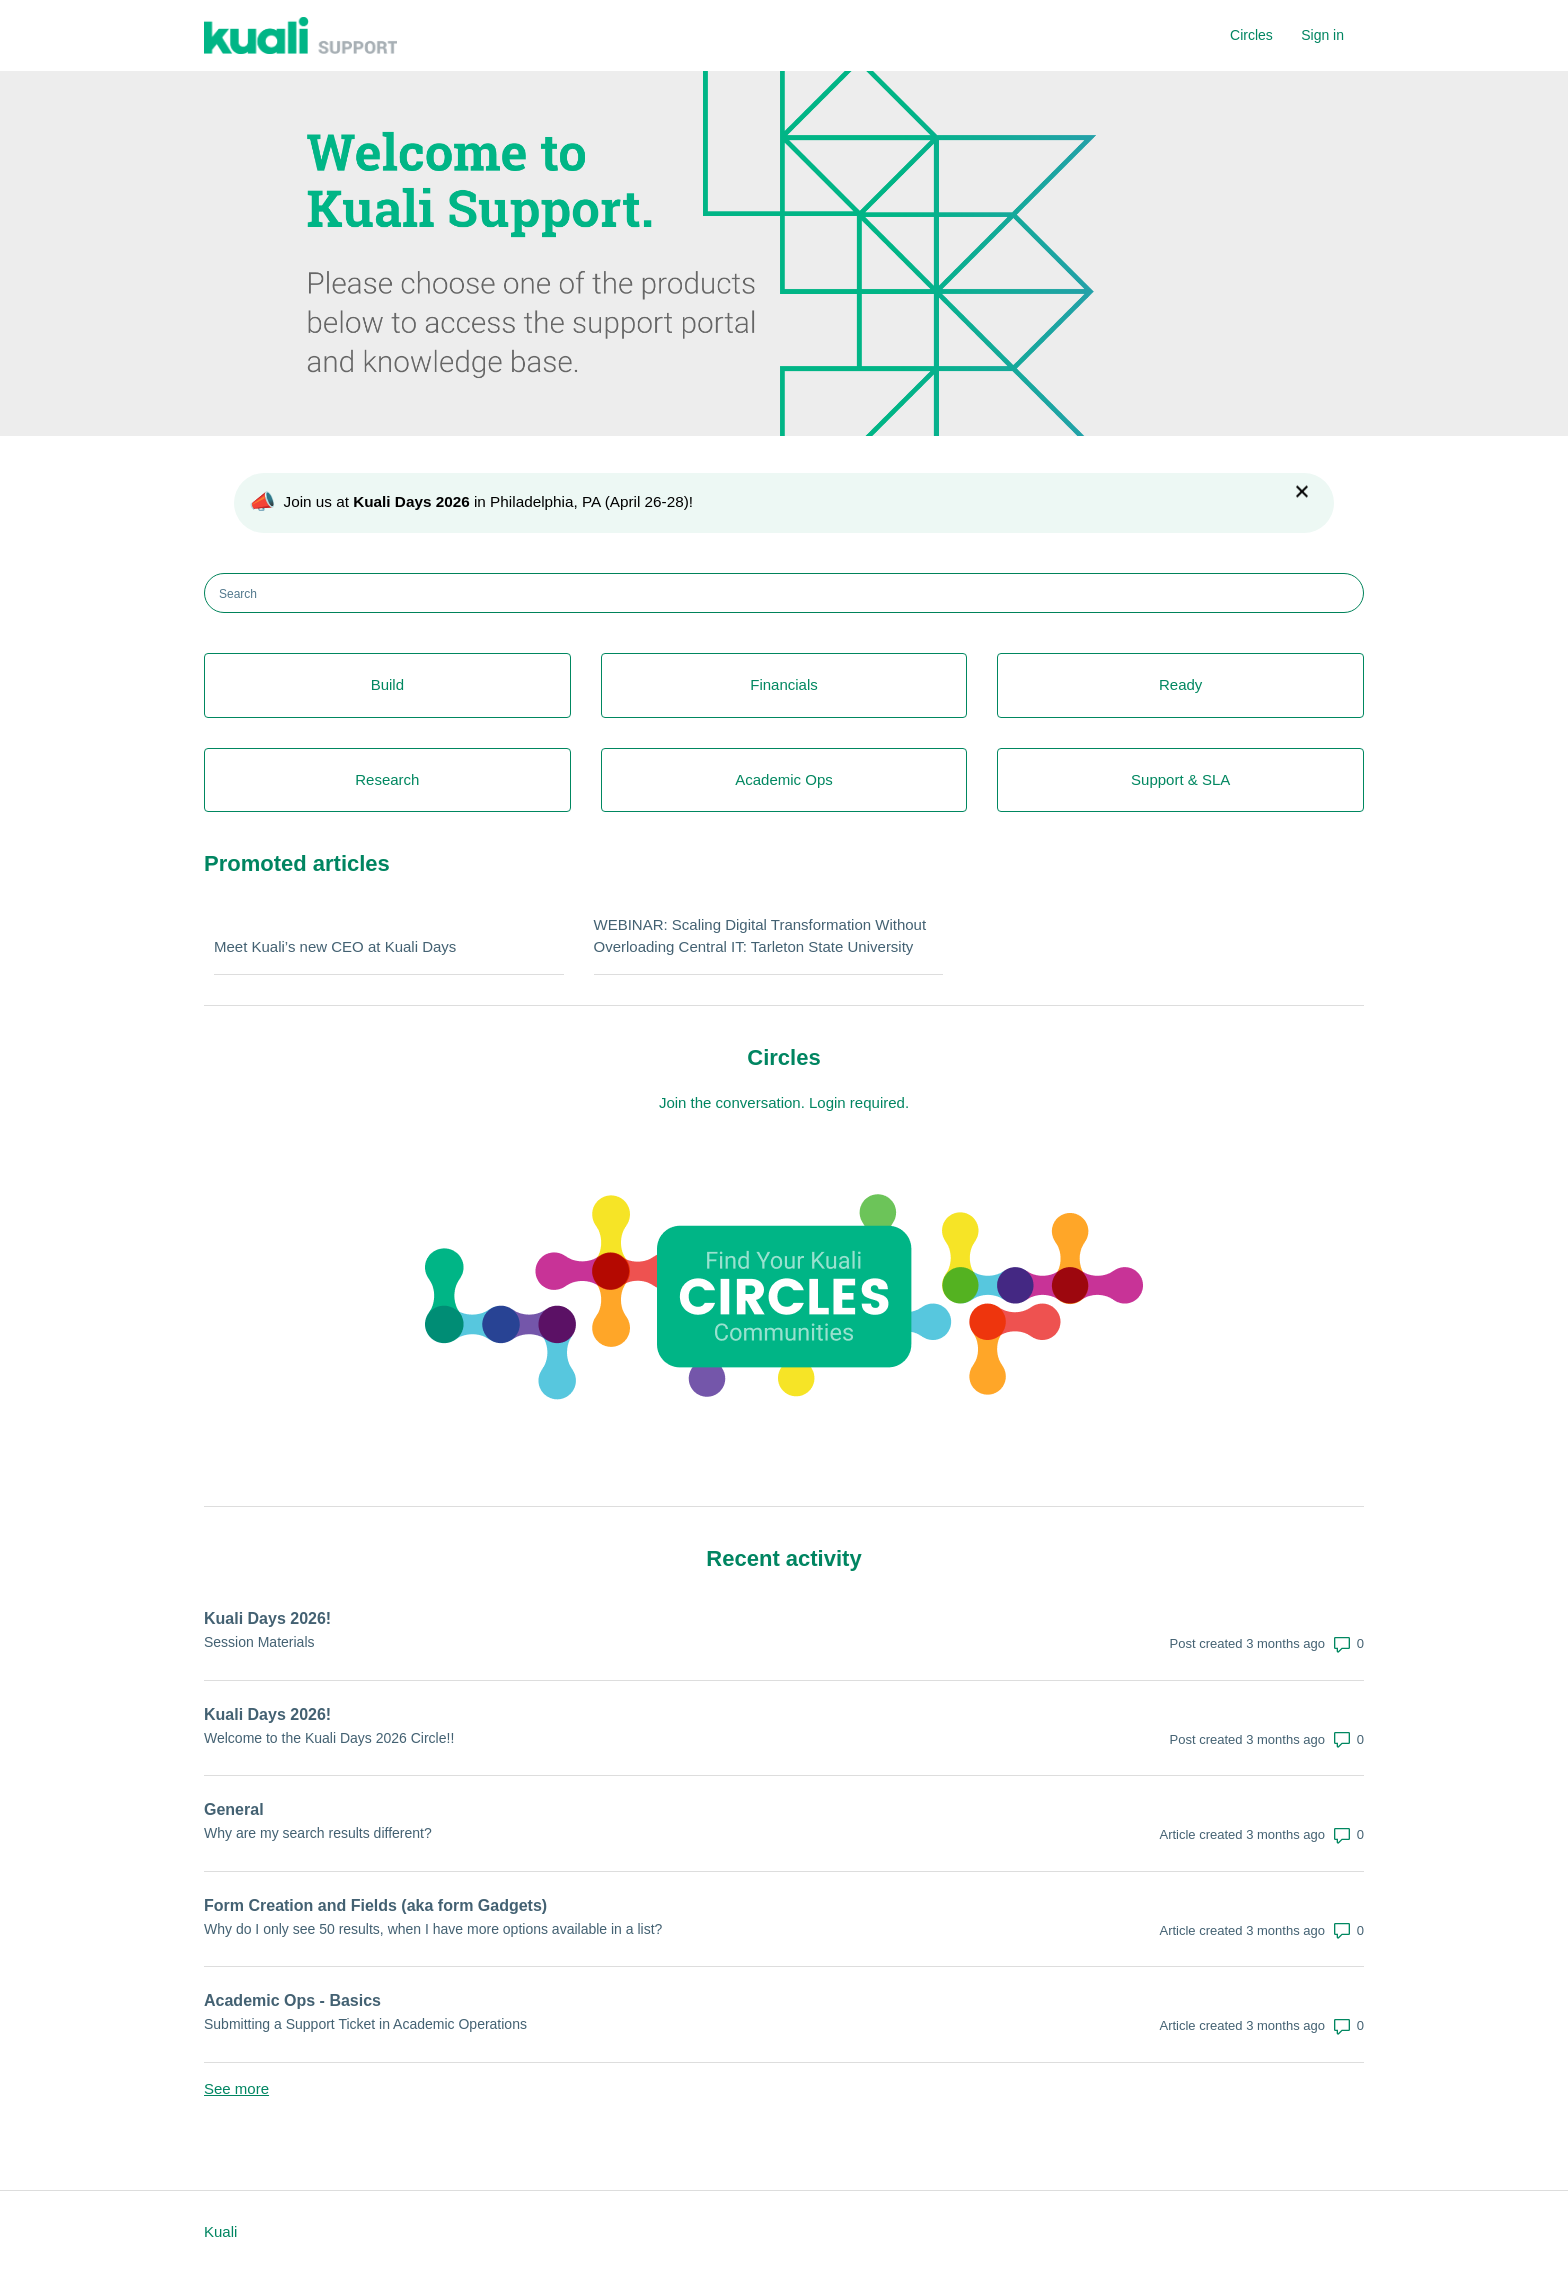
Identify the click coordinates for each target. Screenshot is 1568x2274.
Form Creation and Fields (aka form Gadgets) (375, 1905)
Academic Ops (784, 779)
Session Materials (259, 1642)
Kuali (220, 2231)
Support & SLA (1180, 779)
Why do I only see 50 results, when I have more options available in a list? (433, 1929)
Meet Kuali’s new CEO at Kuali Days (335, 946)
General (234, 1809)
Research (387, 779)
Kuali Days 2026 (411, 501)
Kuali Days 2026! (267, 1618)
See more (236, 2088)
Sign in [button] (1322, 35)
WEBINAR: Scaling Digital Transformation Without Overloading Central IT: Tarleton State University (760, 936)
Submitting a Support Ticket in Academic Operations (365, 2024)
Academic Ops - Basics (292, 2000)
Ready (1180, 684)
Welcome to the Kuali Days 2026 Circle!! (329, 1738)
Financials (784, 684)
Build (387, 684)
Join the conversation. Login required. (784, 1102)
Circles (1251, 35)
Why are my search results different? (318, 1833)
